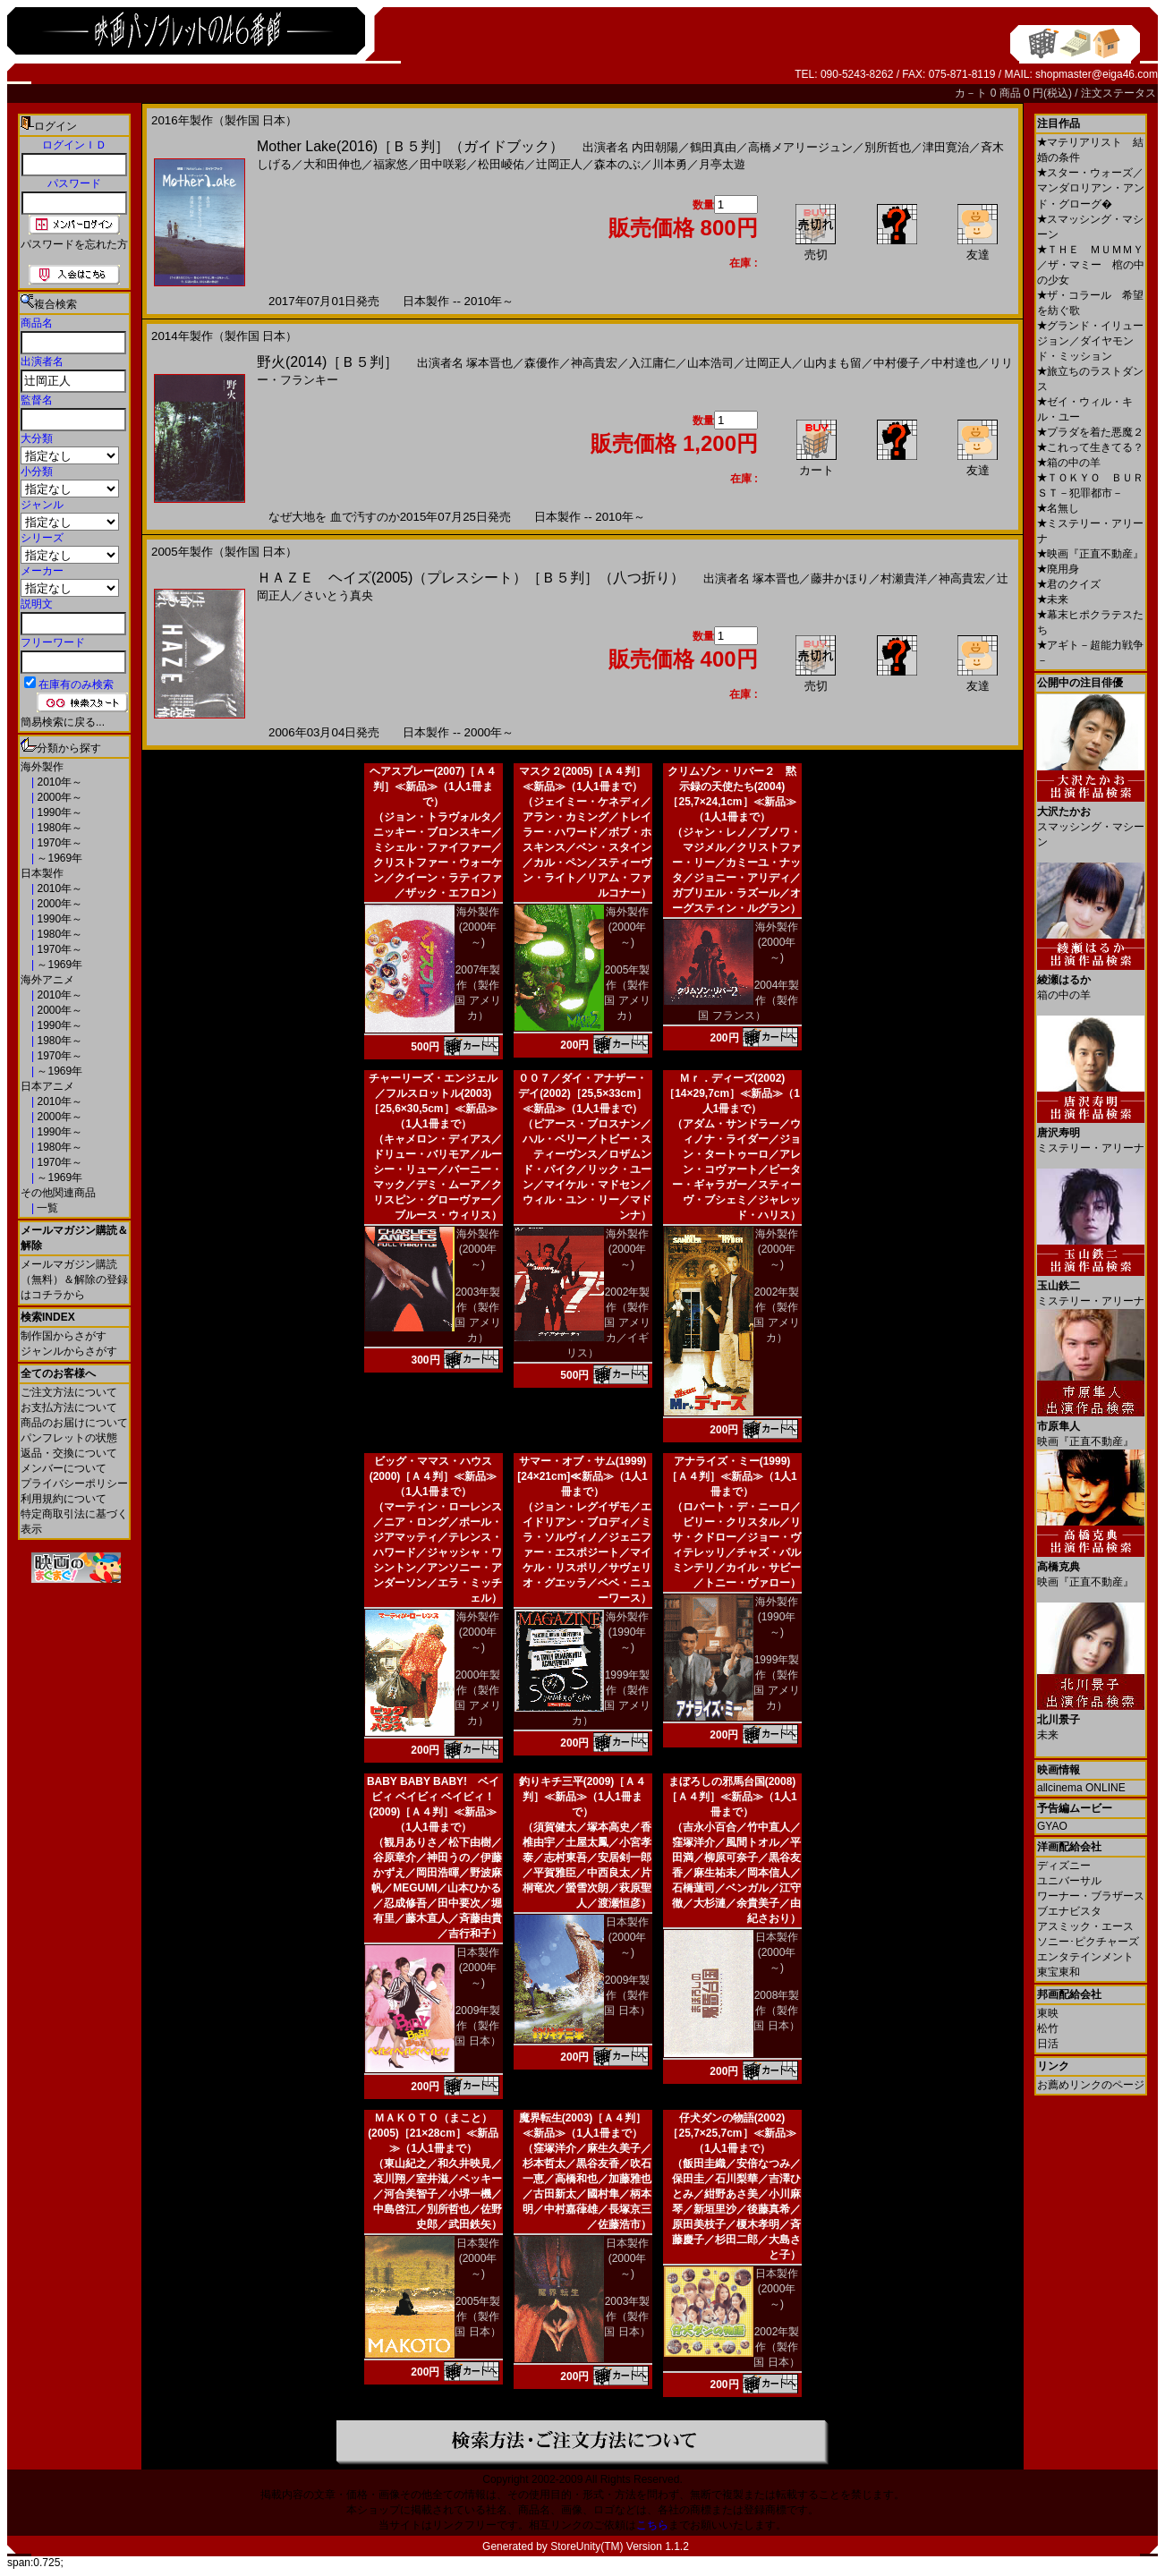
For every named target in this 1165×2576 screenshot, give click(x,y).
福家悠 (390, 164)
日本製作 (42, 873)
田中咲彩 (443, 164)
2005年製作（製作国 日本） (477, 2316)
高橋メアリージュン (800, 147)
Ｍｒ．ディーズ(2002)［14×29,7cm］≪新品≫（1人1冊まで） (732, 1093)
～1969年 (58, 858)
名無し (1058, 508)
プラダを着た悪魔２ (1090, 432)
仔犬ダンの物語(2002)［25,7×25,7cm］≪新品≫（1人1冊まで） (731, 2133)
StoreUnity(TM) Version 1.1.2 (619, 2546)
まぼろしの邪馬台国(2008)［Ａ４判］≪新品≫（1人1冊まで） (731, 1796)
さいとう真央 (338, 595)
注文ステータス (1118, 93)
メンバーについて (63, 1468)
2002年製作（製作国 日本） (776, 2346)
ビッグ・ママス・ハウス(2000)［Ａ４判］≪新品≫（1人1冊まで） (433, 1476)
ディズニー (1064, 1865)
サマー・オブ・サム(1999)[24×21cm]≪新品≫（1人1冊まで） (582, 1476)
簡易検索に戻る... (63, 722)
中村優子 (896, 363)
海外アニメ (47, 979)
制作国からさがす (63, 1336)
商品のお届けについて (74, 1422)
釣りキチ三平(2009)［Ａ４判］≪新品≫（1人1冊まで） (583, 1796)
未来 (1052, 599)
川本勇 (669, 164)
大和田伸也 (332, 164)
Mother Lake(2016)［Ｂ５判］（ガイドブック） (410, 146)
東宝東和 (1058, 1972)
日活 (1048, 2043)
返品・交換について (69, 1453)
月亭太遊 (722, 164)
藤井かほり (840, 578)
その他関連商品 (58, 1192)
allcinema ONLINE (1081, 1787)
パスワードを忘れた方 (74, 244)
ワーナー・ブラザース (1090, 1896)
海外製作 (42, 767)
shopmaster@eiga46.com (1096, 74)
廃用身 (1058, 569)
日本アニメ (47, 1086)
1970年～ (58, 843)
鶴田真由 (713, 147)
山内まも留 (833, 363)
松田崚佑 (501, 164)
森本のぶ (617, 164)
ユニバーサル (1069, 1881)
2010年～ (58, 782)
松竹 (1048, 2028)
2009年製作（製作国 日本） (477, 2025)
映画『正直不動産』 (1090, 554)
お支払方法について (69, 1407)
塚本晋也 (489, 363)
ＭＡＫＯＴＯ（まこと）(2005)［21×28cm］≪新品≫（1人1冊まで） (433, 2133)
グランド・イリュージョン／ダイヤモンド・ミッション (1090, 340)
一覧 (46, 1208)
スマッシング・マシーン (1090, 820)
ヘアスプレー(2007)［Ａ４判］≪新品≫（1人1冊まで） (433, 786)
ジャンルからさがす (69, 1351)
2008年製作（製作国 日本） (776, 2010)
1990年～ (58, 812)
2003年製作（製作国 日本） (627, 2316)
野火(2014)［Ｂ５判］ (327, 362)
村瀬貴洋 (903, 578)
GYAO (1052, 1826)
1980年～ (58, 827)
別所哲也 (887, 147)
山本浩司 (710, 363)
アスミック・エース (1085, 1926)
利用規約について (63, 1498)
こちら (652, 2525)
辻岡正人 (559, 164)
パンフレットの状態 (69, 1438)
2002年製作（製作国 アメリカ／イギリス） (608, 1322)
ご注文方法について (69, 1392)
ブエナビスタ (1069, 1911)
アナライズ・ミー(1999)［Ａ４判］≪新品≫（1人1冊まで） (731, 1476)
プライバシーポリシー (74, 1483)
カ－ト (972, 93)
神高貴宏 (594, 363)
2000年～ (58, 797)
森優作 (541, 363)
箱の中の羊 (1069, 462)
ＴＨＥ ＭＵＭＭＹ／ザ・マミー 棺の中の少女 (1090, 264)
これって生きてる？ (1090, 447)
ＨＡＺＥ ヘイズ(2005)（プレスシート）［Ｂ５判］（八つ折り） (471, 577)
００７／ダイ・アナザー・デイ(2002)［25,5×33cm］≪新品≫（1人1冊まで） (582, 1093)
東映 (1048, 2013)
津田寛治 (946, 147)
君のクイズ (1069, 584)
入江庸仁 (652, 363)
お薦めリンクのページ (1090, 2085)
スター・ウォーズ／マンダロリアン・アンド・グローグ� (1090, 188)
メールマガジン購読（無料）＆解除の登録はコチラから (74, 1279)
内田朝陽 (655, 147)
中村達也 (954, 363)
